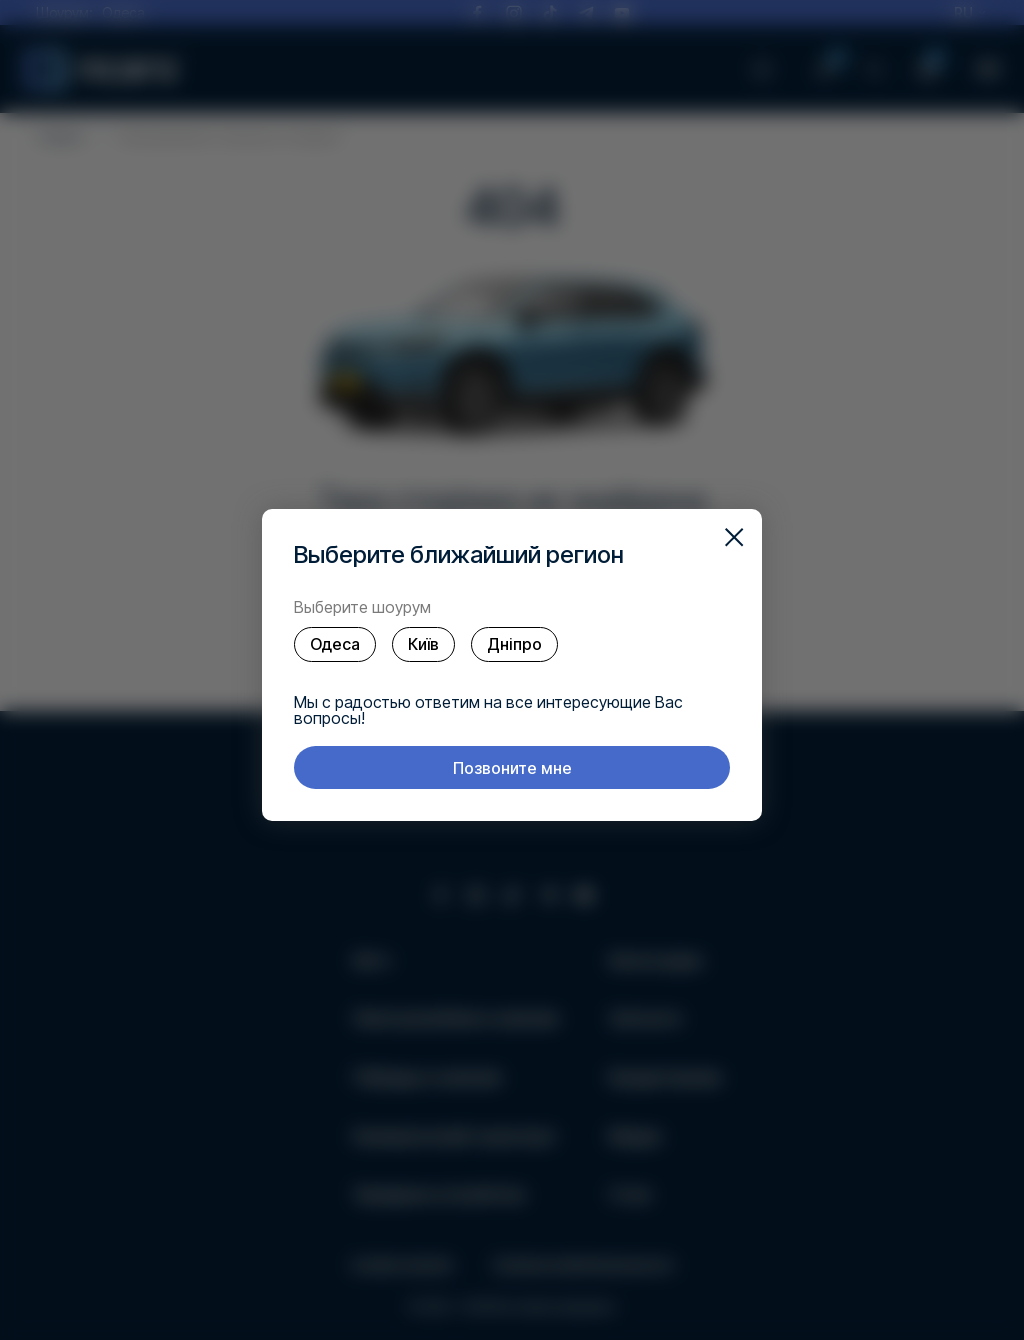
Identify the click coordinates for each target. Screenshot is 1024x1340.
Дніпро (514, 644)
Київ (423, 644)
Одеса (335, 644)
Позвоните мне (512, 768)
